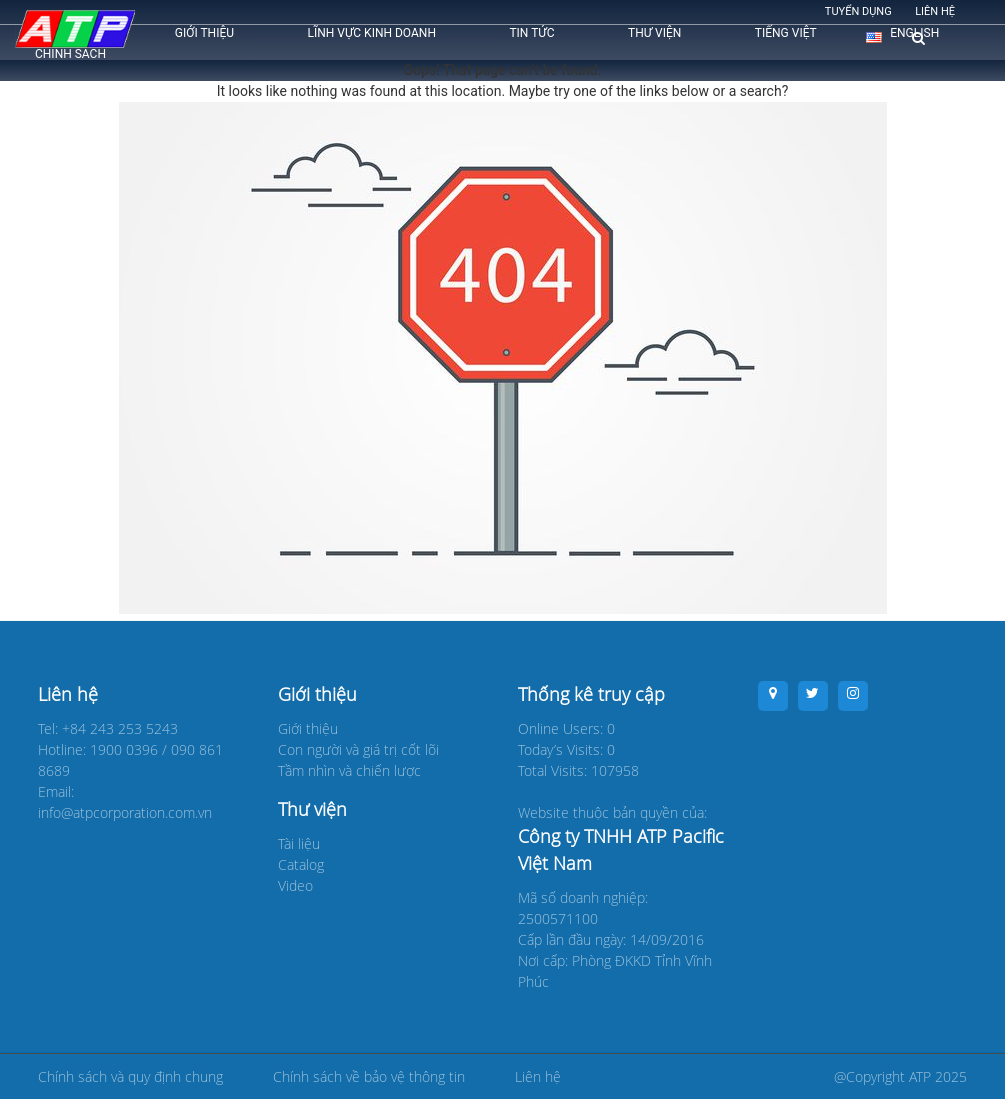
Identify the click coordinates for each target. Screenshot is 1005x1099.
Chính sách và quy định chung (130, 1076)
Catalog (301, 864)
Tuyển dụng (858, 11)
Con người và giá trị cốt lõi (358, 749)
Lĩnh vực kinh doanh (372, 33)
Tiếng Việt (786, 33)
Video (295, 885)
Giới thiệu (204, 33)
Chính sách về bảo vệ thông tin (369, 1076)
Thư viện (654, 33)
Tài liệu (299, 843)
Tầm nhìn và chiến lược (349, 770)
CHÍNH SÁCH (70, 54)
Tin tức (531, 33)
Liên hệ (935, 11)
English (914, 33)
